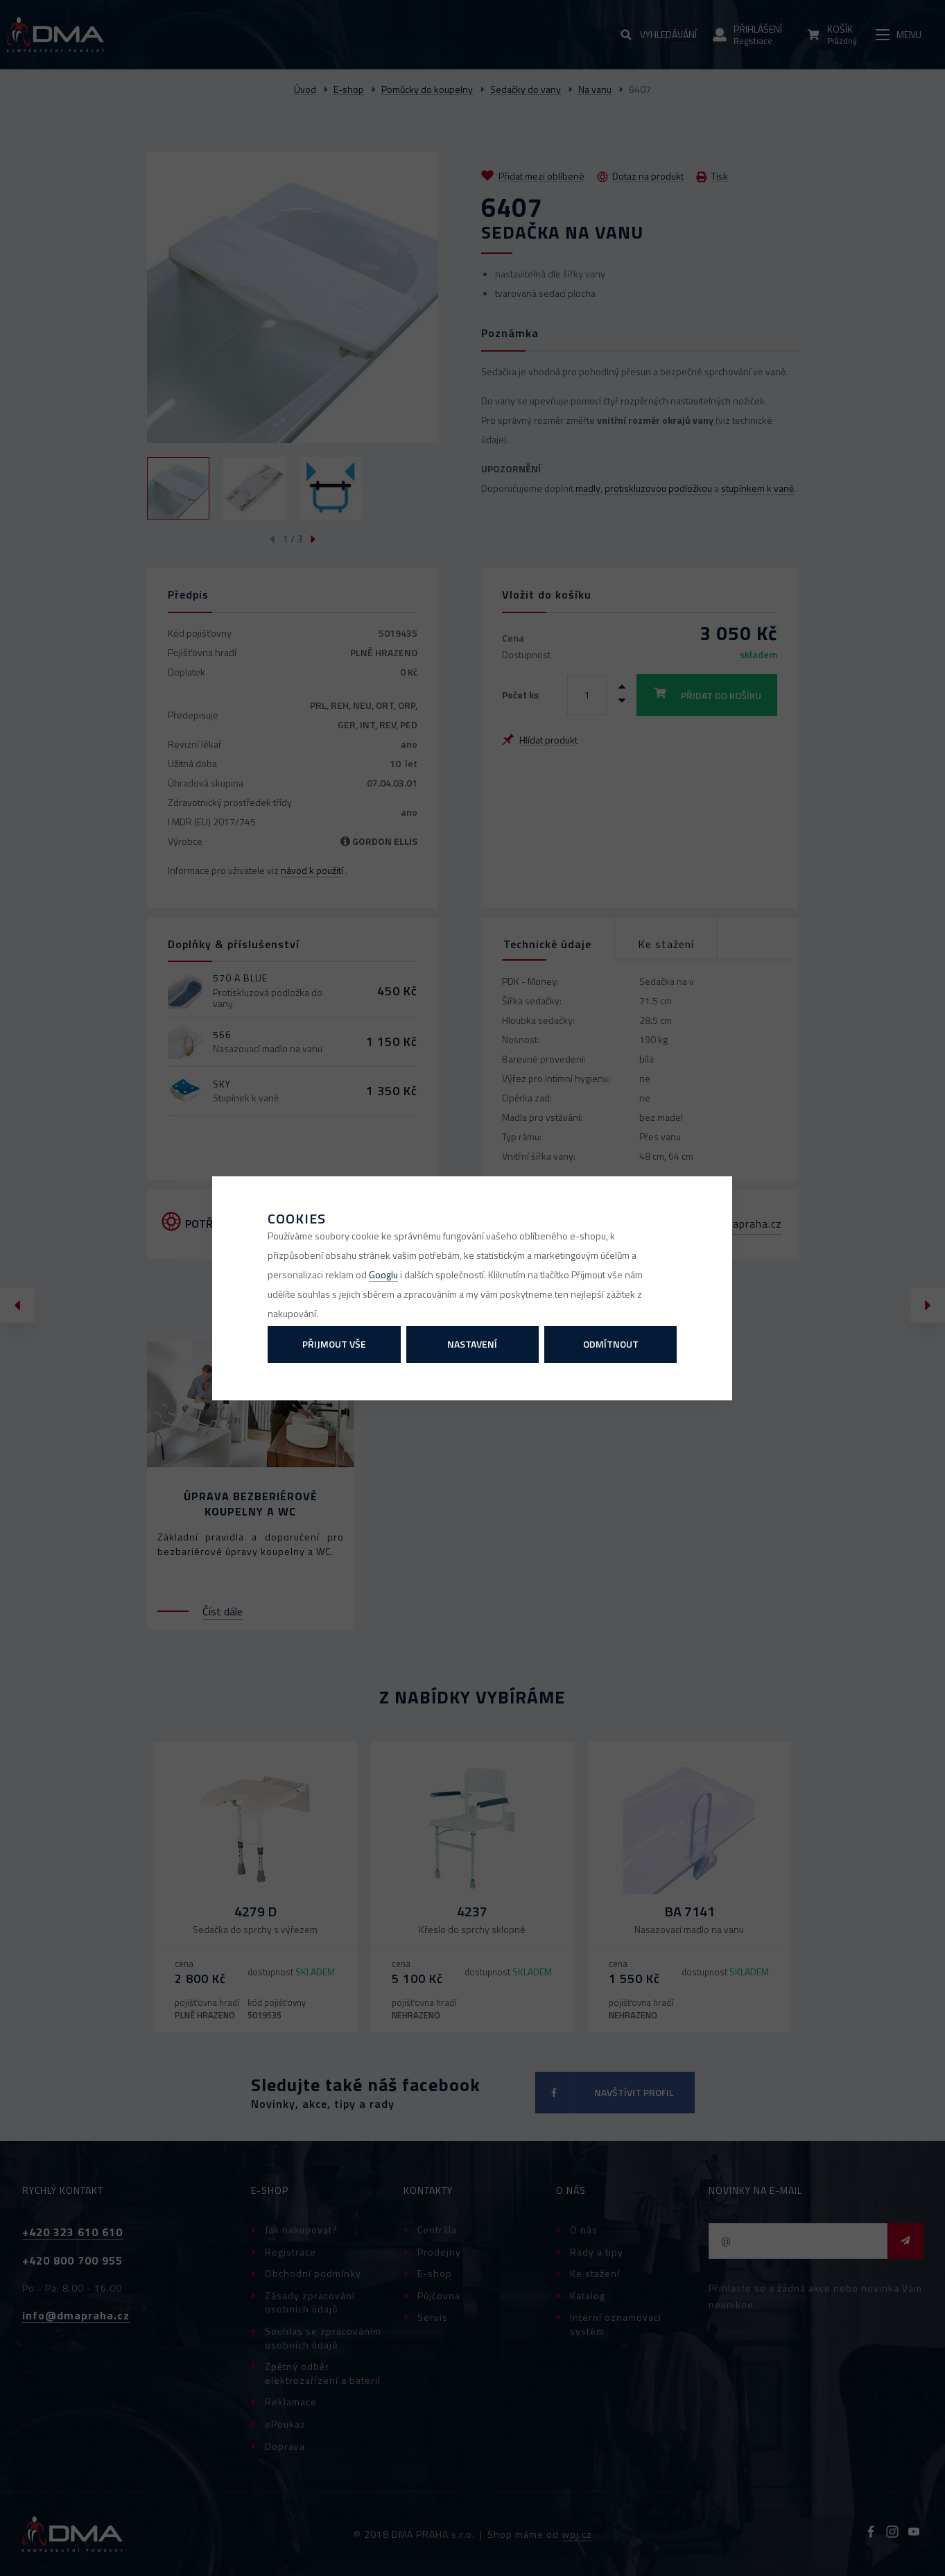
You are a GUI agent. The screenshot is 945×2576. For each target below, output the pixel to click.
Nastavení (472, 1344)
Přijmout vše (334, 1344)
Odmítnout (611, 1344)
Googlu (383, 1274)
